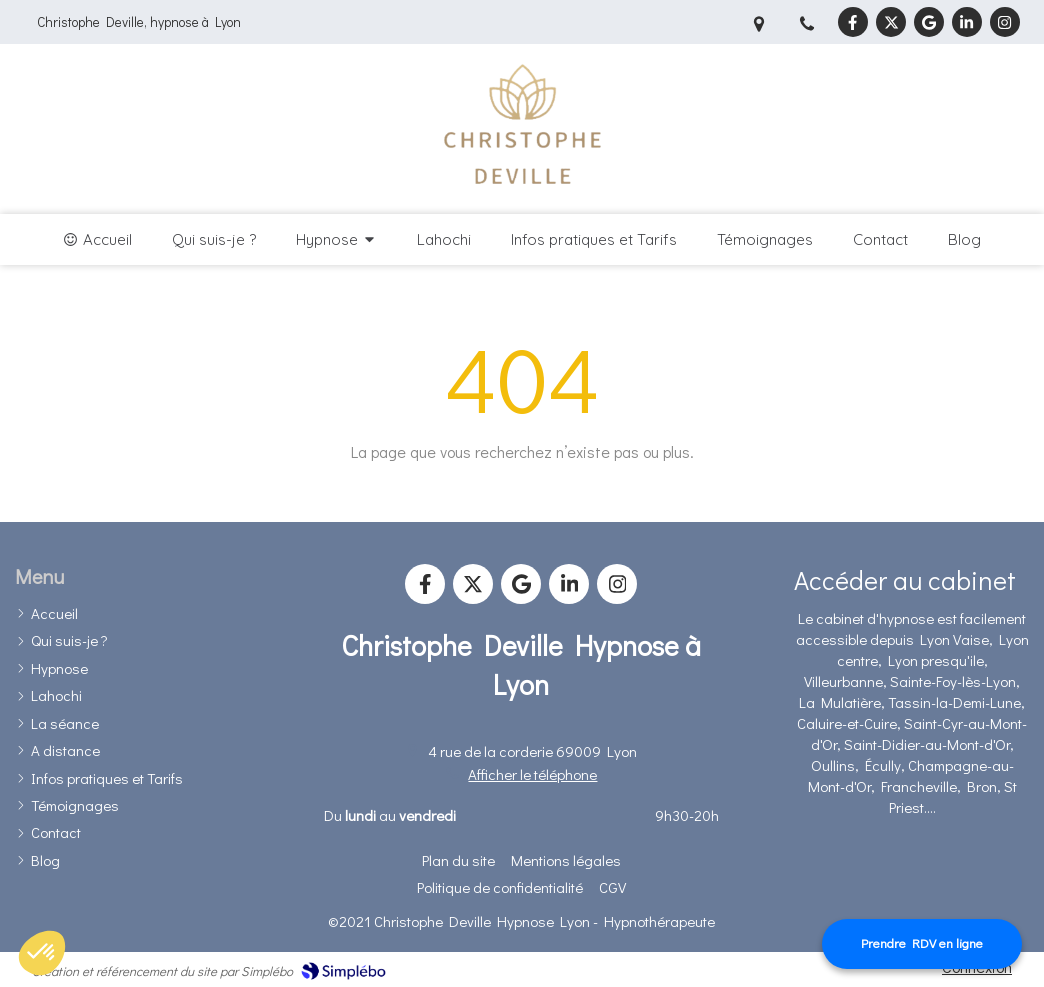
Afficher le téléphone (532, 774)
